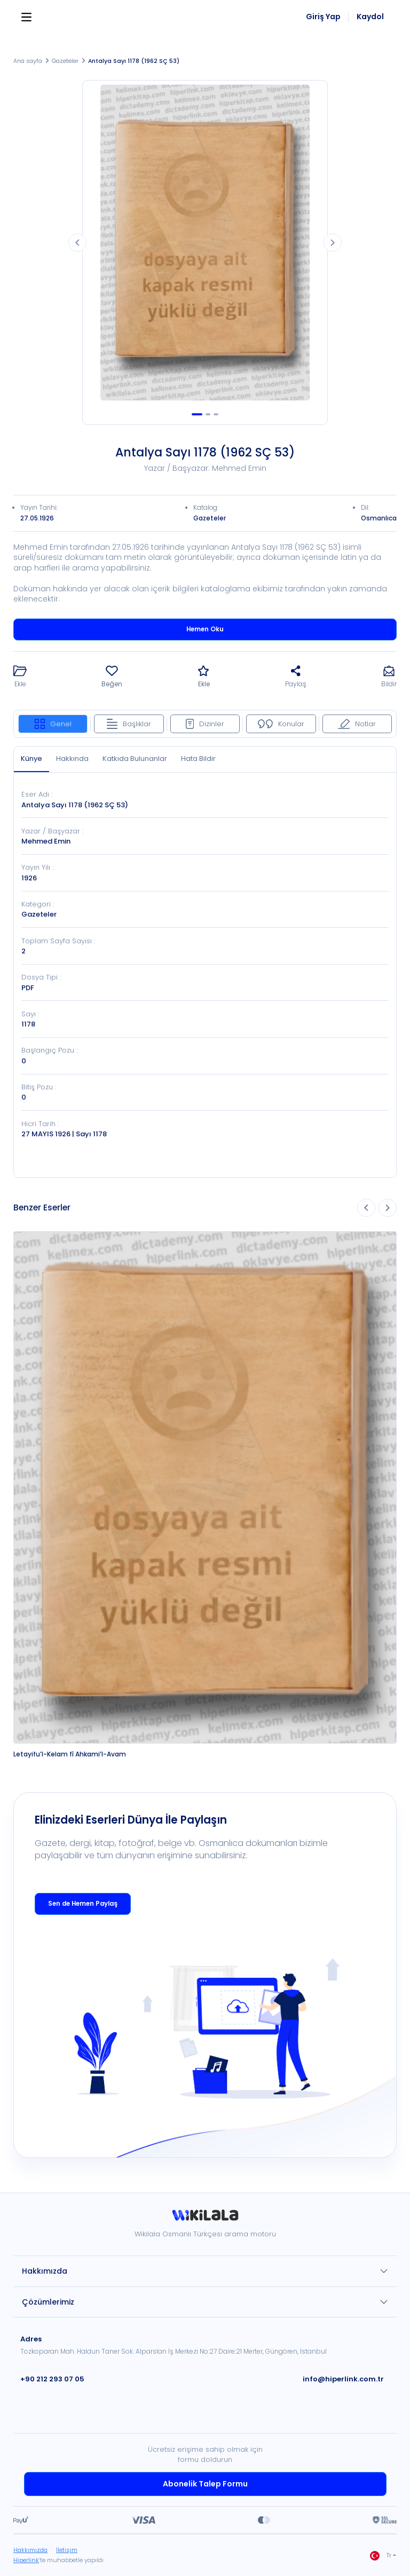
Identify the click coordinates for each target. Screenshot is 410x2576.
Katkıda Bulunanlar (134, 758)
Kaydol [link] (370, 17)
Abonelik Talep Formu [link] (205, 2483)
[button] (20, 677)
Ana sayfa (27, 61)
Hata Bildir (198, 758)
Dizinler (205, 724)
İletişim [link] (66, 2550)
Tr (380, 2556)
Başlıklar (129, 724)
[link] (205, 2219)
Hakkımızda (44, 2271)
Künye (31, 758)
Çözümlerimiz (48, 2302)
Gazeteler (65, 61)
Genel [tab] (53, 724)
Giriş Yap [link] (323, 17)
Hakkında (72, 758)
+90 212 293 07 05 (52, 2379)
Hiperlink (26, 2560)
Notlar (357, 724)
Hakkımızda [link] (30, 2550)
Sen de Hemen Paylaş (82, 1903)
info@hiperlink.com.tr (343, 2379)
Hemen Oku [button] (205, 629)
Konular (281, 724)
